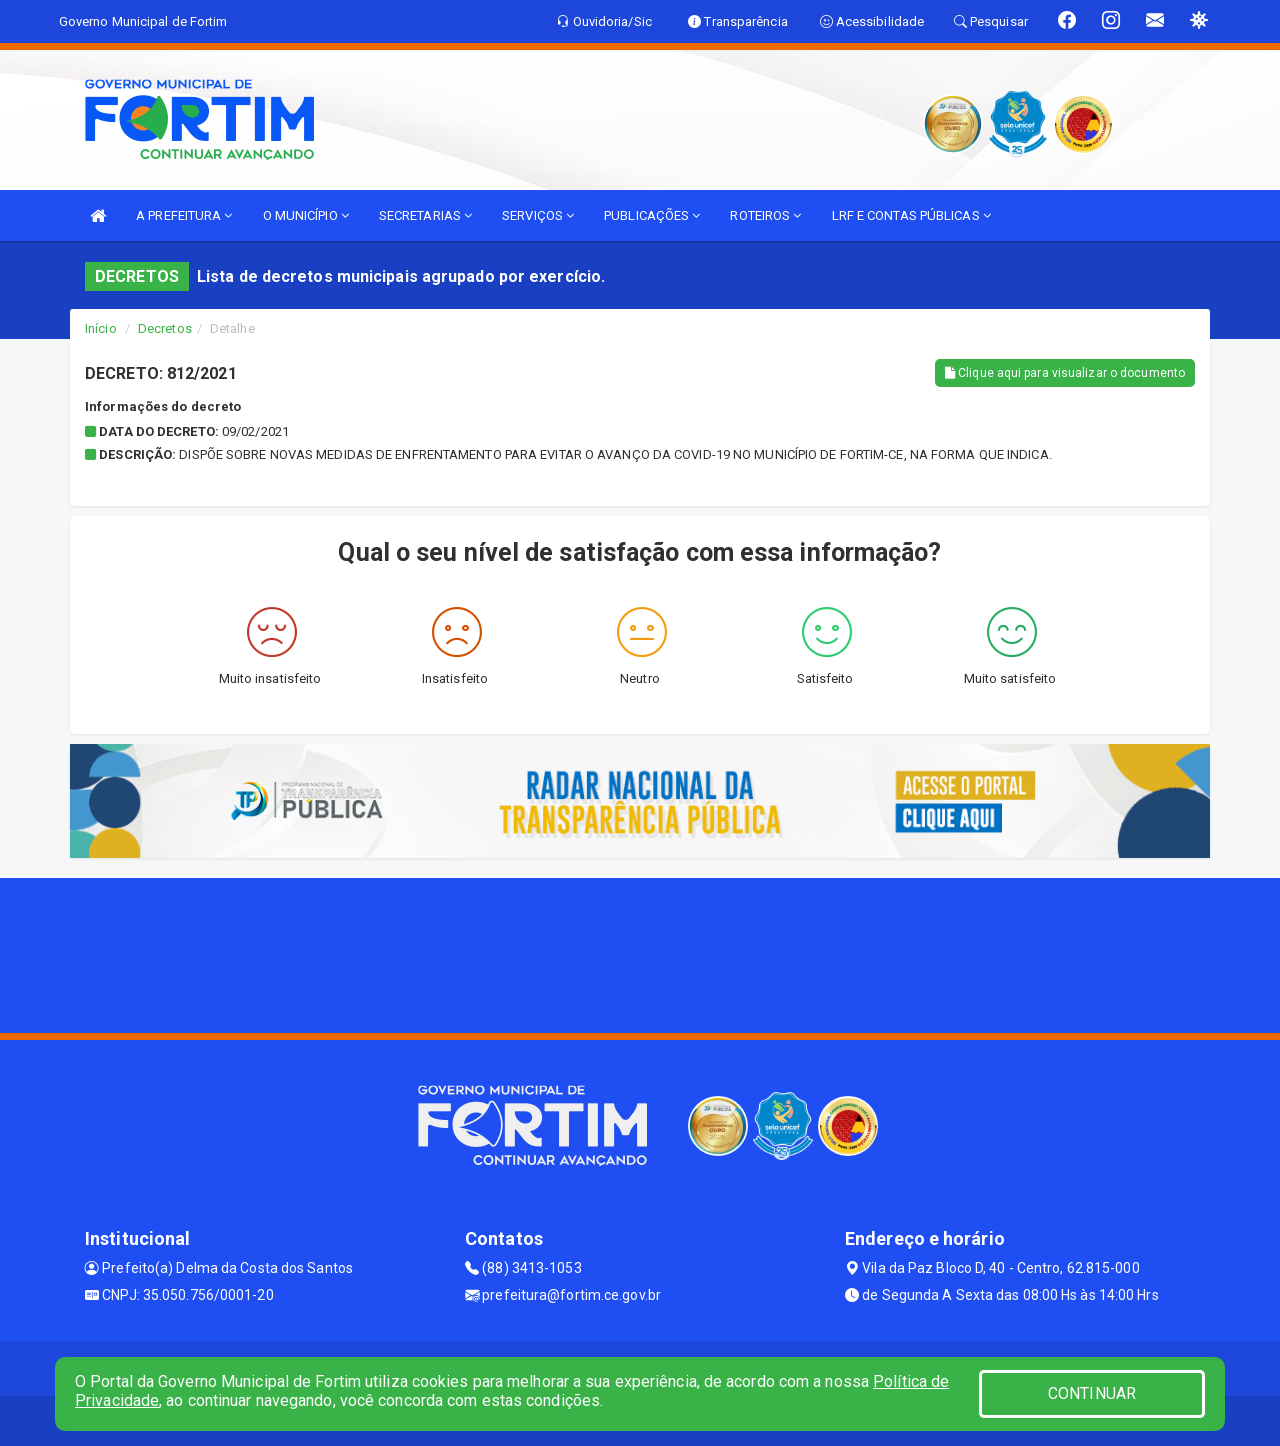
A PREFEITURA (184, 215)
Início (101, 328)
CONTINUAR (1092, 1393)
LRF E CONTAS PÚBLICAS (911, 215)
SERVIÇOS (538, 215)
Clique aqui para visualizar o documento (1065, 373)
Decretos (165, 328)
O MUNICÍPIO (306, 215)
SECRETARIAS (425, 215)
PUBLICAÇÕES (652, 215)
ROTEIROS (765, 215)
